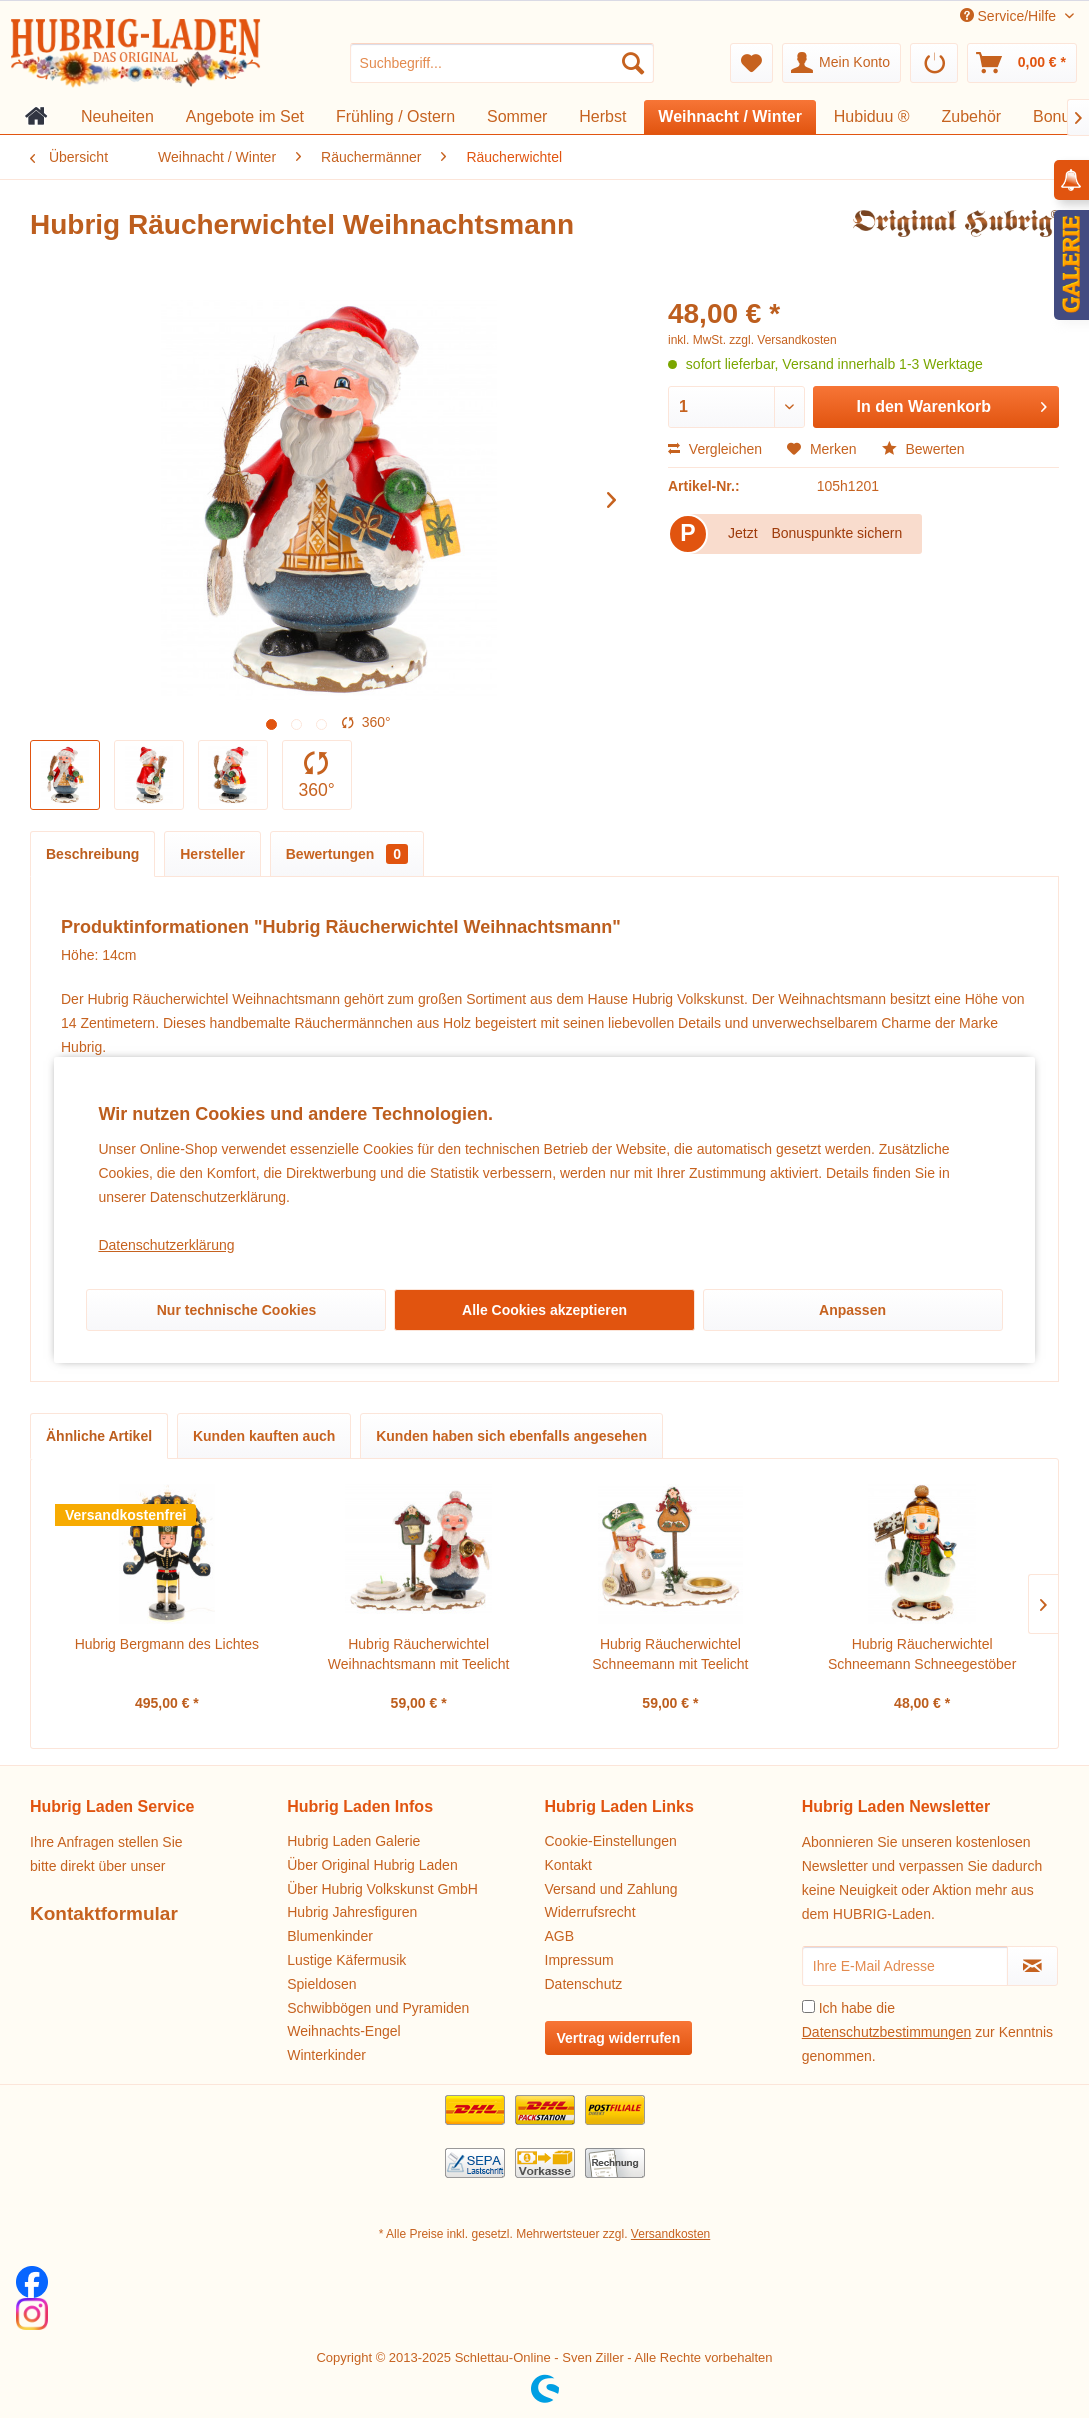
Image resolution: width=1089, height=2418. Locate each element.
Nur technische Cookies (237, 1310)
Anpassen (852, 1310)
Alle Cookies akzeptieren (544, 1310)
